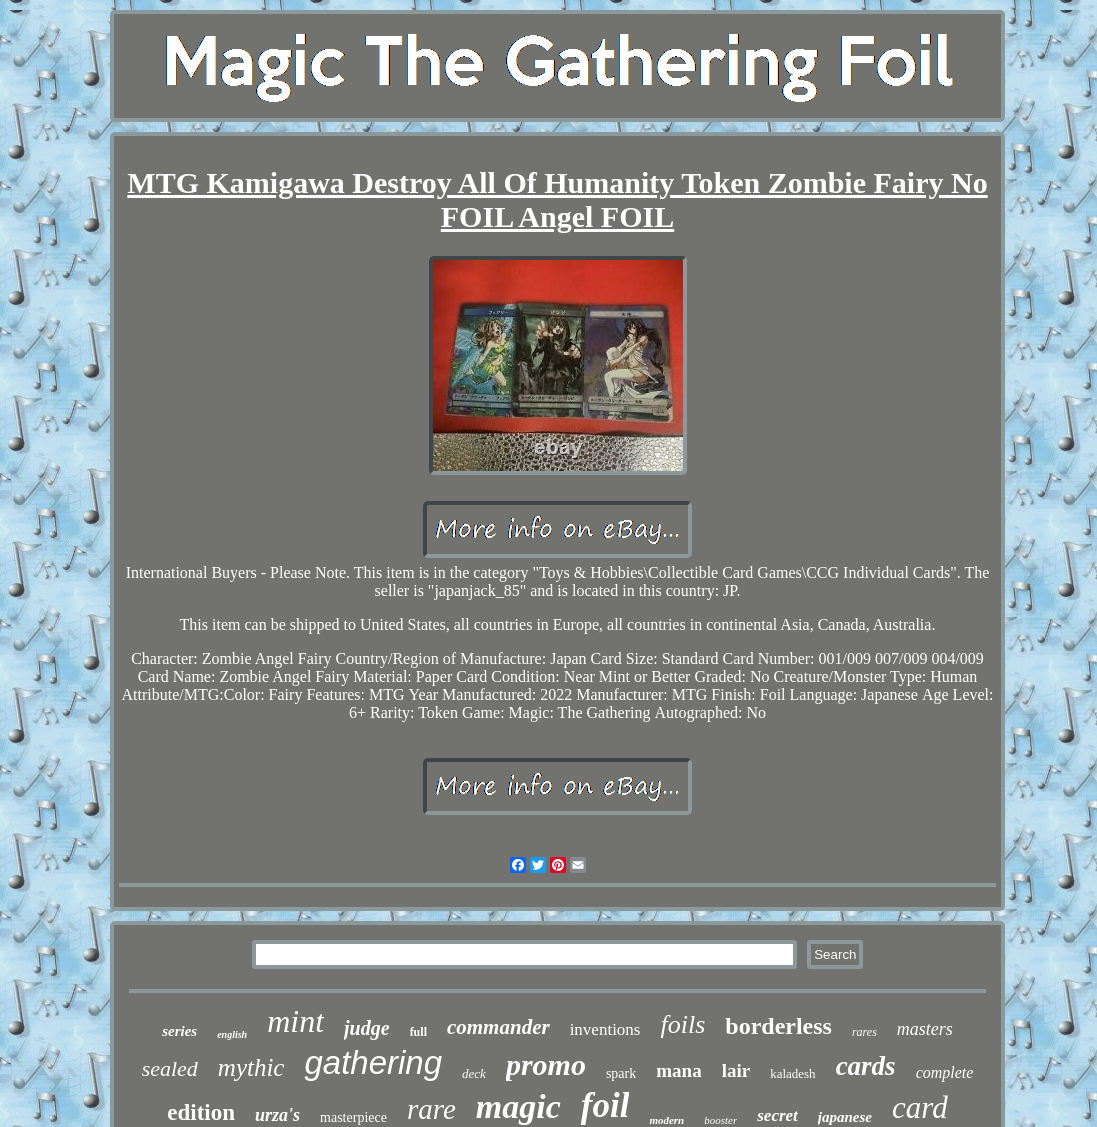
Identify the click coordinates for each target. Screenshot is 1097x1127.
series (179, 1031)
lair (736, 1070)
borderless (778, 1026)
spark (621, 1073)
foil (605, 1105)
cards (866, 1066)
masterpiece (353, 1117)
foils (682, 1024)
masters (925, 1029)
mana (678, 1070)
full (418, 1032)
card (920, 1107)
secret (777, 1115)
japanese (845, 1117)
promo (546, 1064)
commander (498, 1027)
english (232, 1034)
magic (518, 1106)
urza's (277, 1115)
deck (474, 1073)
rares (864, 1032)
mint (295, 1021)
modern (666, 1120)
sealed (170, 1068)
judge (367, 1028)
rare (431, 1109)
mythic (251, 1067)
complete (945, 1072)
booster (720, 1120)
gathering (373, 1062)
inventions (605, 1029)
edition (201, 1112)
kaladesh (792, 1073)
